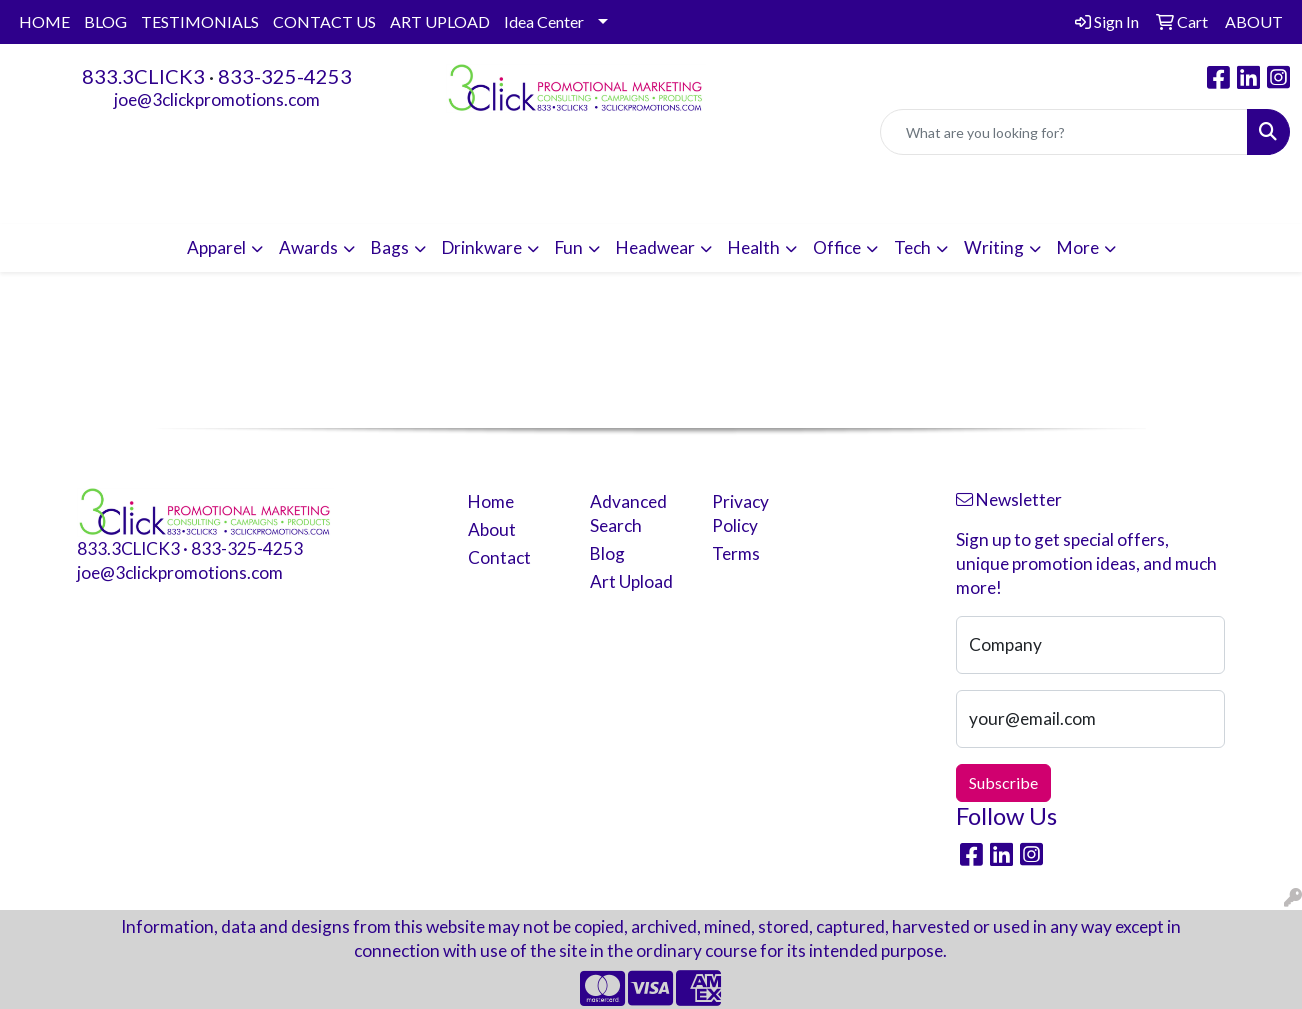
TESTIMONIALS (200, 21)
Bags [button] (390, 247)
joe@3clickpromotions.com (217, 99)
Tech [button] (912, 247)
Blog (607, 553)
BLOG (105, 21)
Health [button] (754, 247)
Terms (736, 553)
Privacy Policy (740, 513)
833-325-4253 (285, 76)
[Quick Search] (1064, 132)
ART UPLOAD (440, 21)
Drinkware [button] (482, 247)
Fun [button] (569, 247)
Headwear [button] (655, 247)
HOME (44, 21)
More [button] (1078, 247)
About (492, 529)
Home (491, 501)
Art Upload (631, 581)
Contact (499, 557)
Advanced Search (628, 513)
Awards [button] (308, 247)
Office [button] (837, 247)
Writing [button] (994, 247)
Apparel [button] (216, 247)
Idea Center (544, 21)
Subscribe (1003, 782)
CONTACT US (324, 21)
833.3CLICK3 (143, 76)
